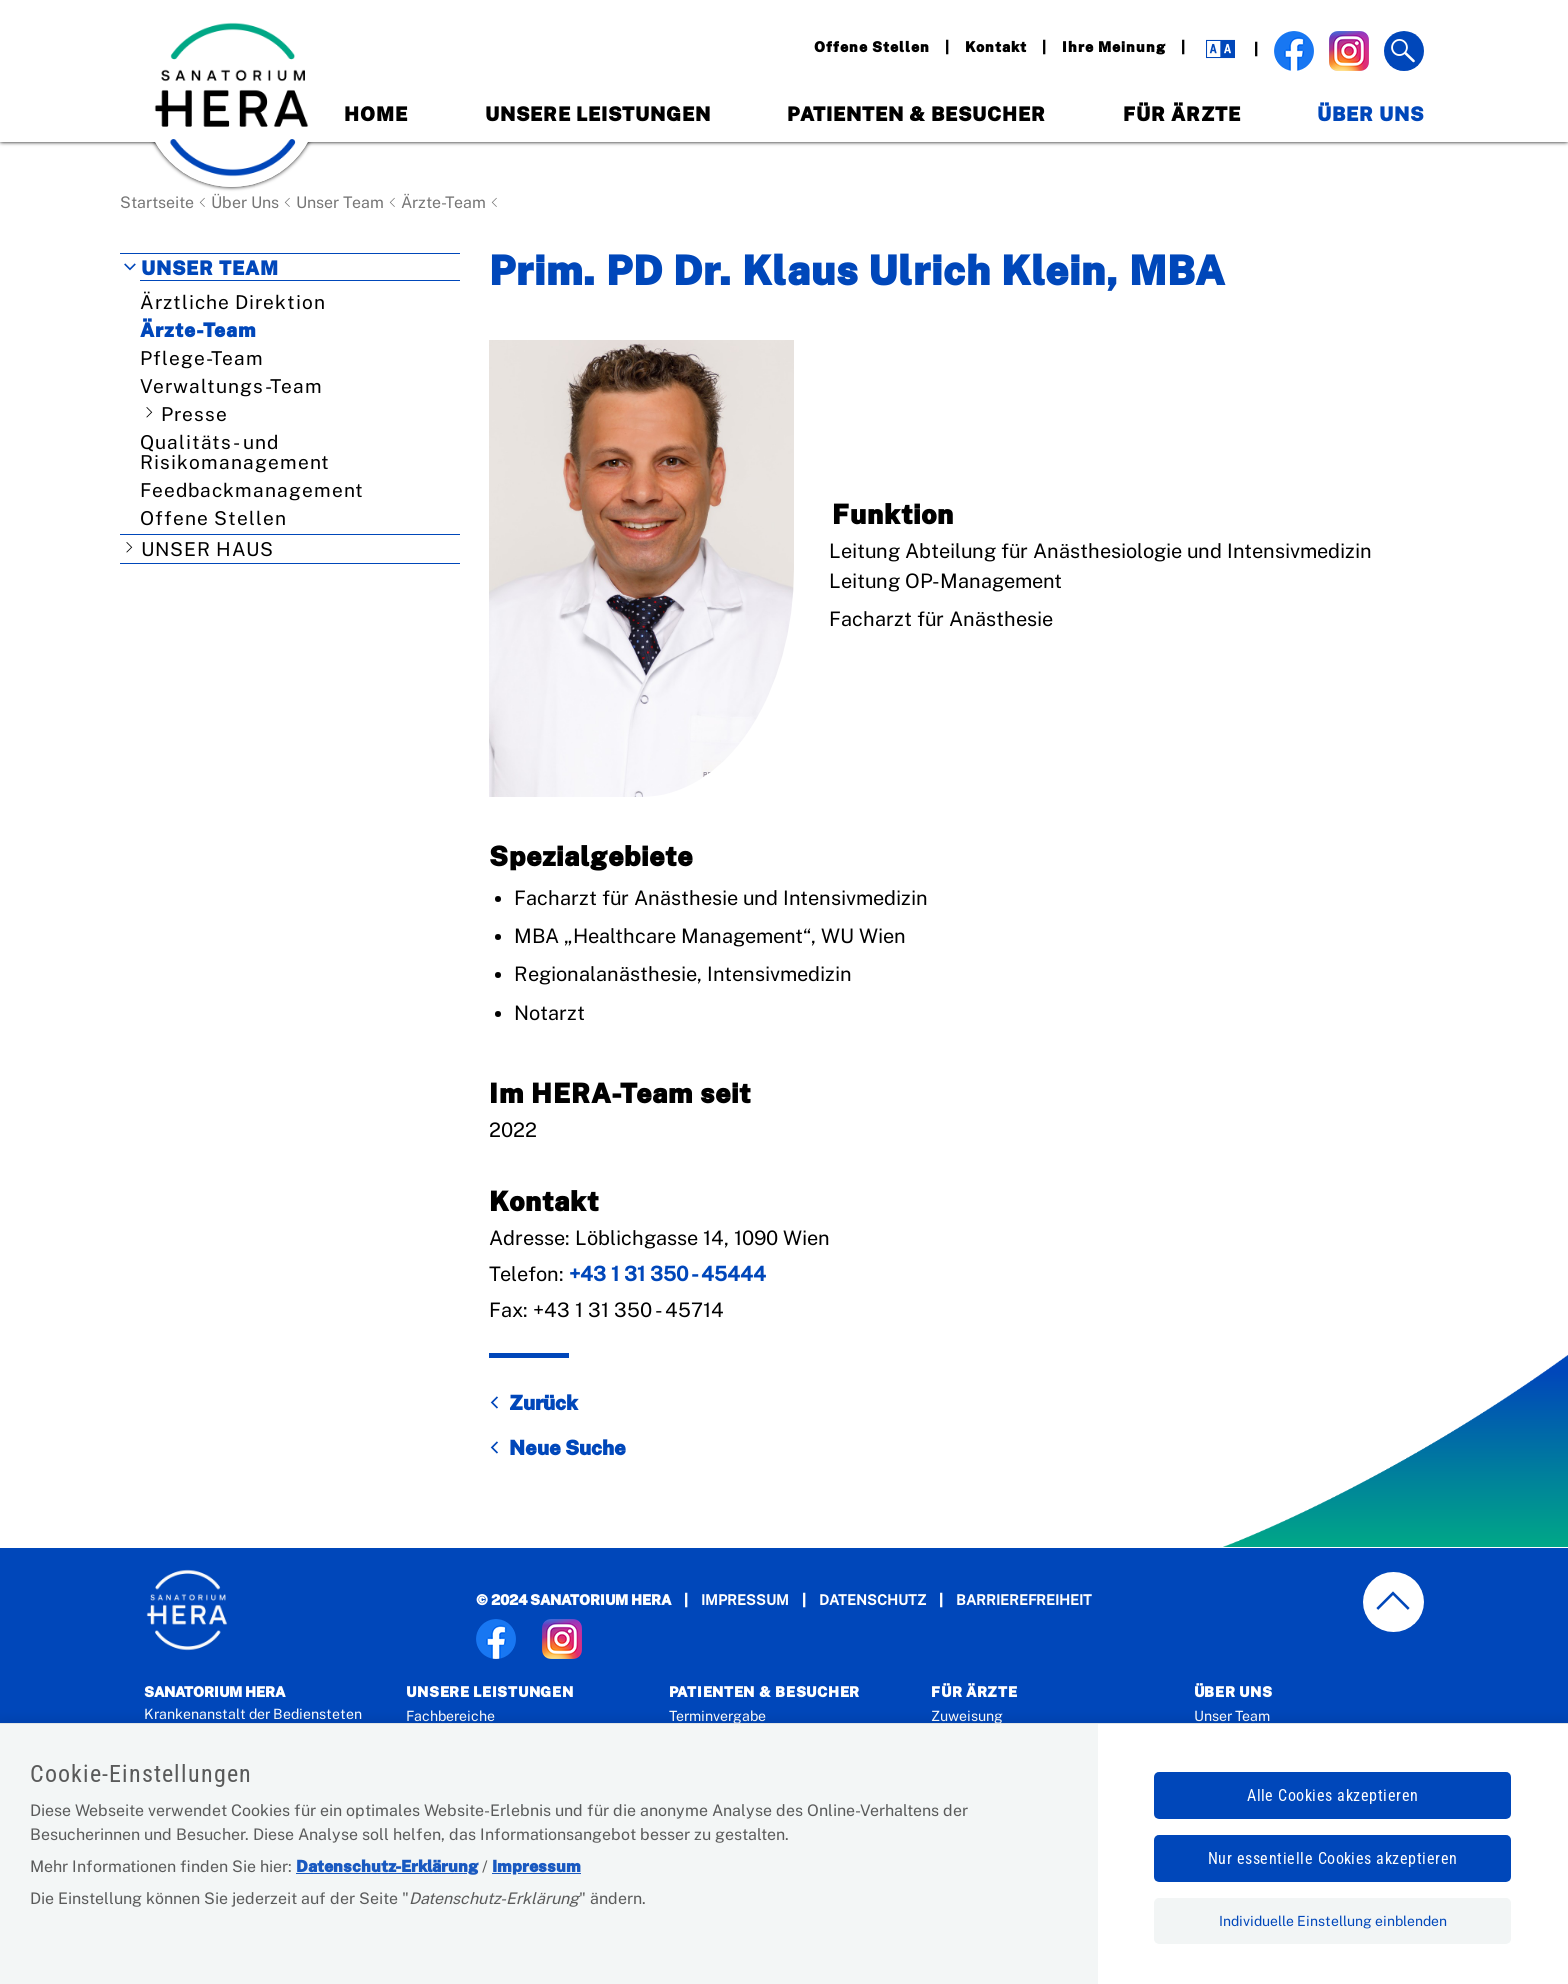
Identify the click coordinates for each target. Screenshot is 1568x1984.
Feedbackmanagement (252, 490)
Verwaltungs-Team (231, 386)
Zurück (543, 1403)
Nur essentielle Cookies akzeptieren (1333, 1858)
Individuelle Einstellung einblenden (1333, 1921)
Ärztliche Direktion (233, 302)
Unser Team (340, 202)
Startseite (157, 202)
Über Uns (1370, 114)
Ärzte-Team (443, 202)
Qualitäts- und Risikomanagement (235, 452)
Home (376, 114)
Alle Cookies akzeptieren (1333, 1795)
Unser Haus (207, 549)
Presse (194, 414)
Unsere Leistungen (598, 114)
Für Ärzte (1182, 114)
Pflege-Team (202, 358)
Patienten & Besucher (916, 114)
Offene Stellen (213, 518)
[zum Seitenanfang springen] (1394, 1602)
